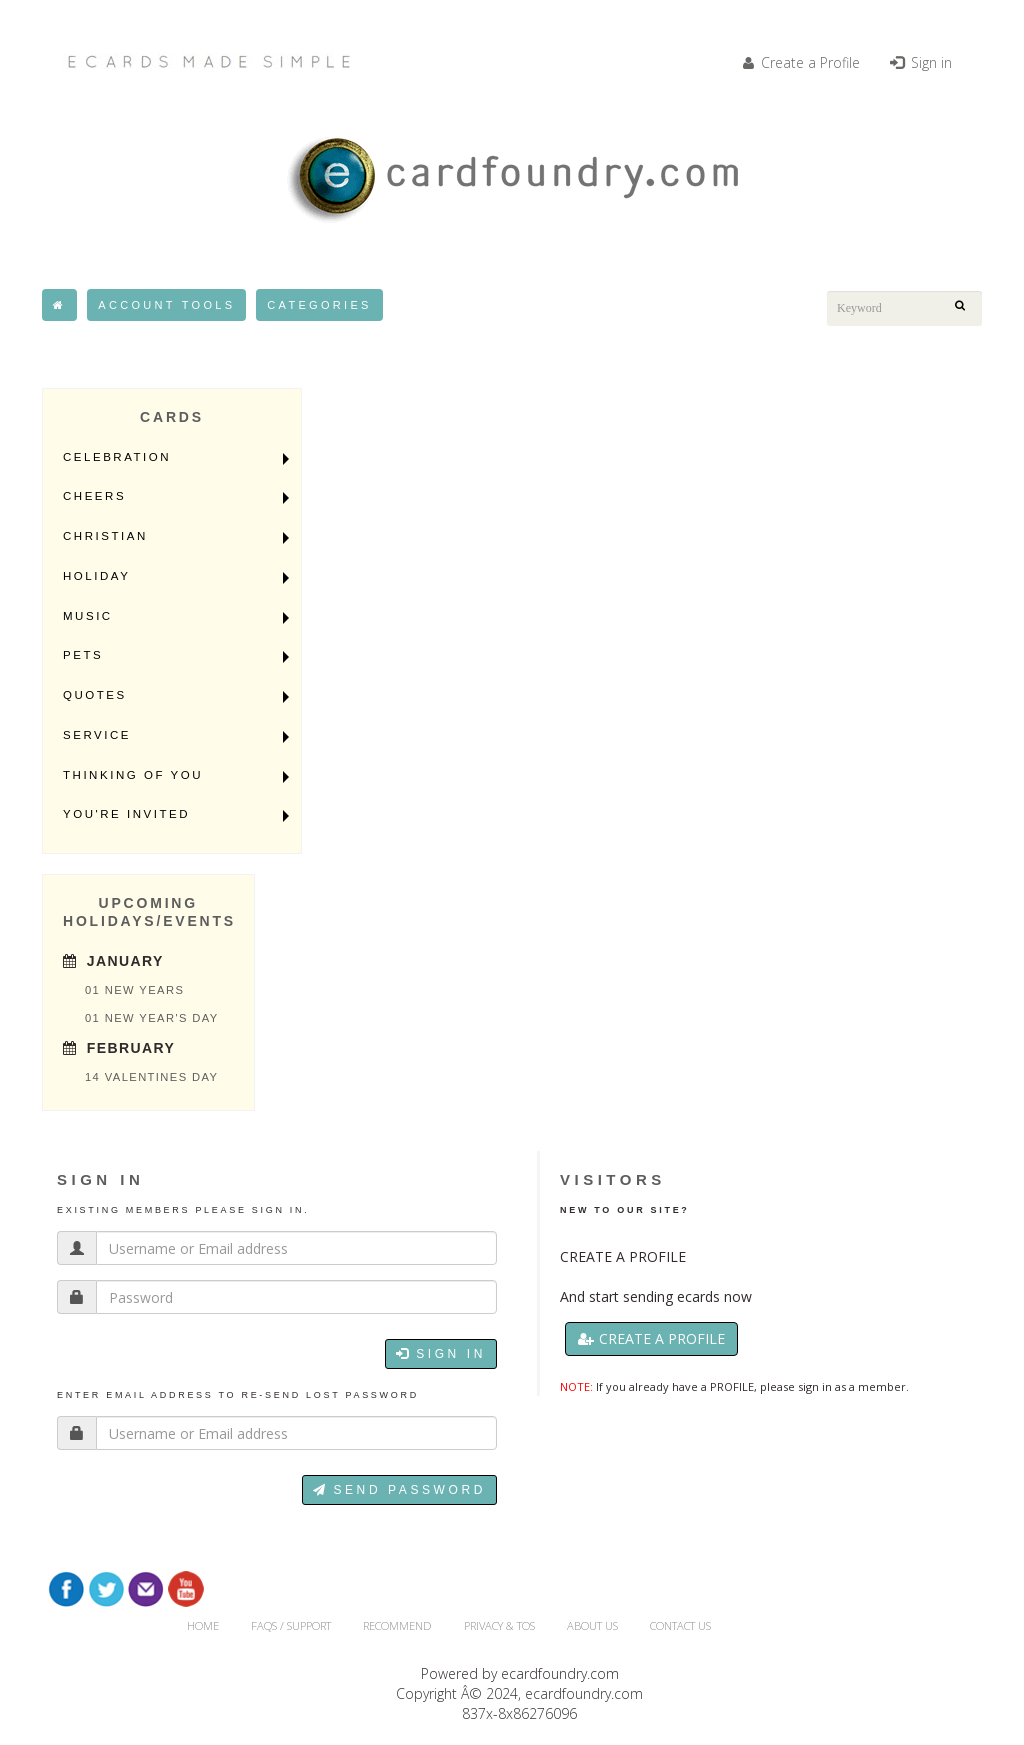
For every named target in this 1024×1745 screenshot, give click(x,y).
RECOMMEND (397, 1625)
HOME (203, 1625)
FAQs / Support (291, 1625)
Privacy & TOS (499, 1625)
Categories (319, 305)
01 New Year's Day (152, 1018)
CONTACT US (680, 1625)
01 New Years (134, 990)
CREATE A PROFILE (623, 1256)
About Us (592, 1625)
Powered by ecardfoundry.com (520, 1673)
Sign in (921, 62)
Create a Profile (801, 62)
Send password (399, 1490)
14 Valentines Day (151, 1077)
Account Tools (166, 305)
